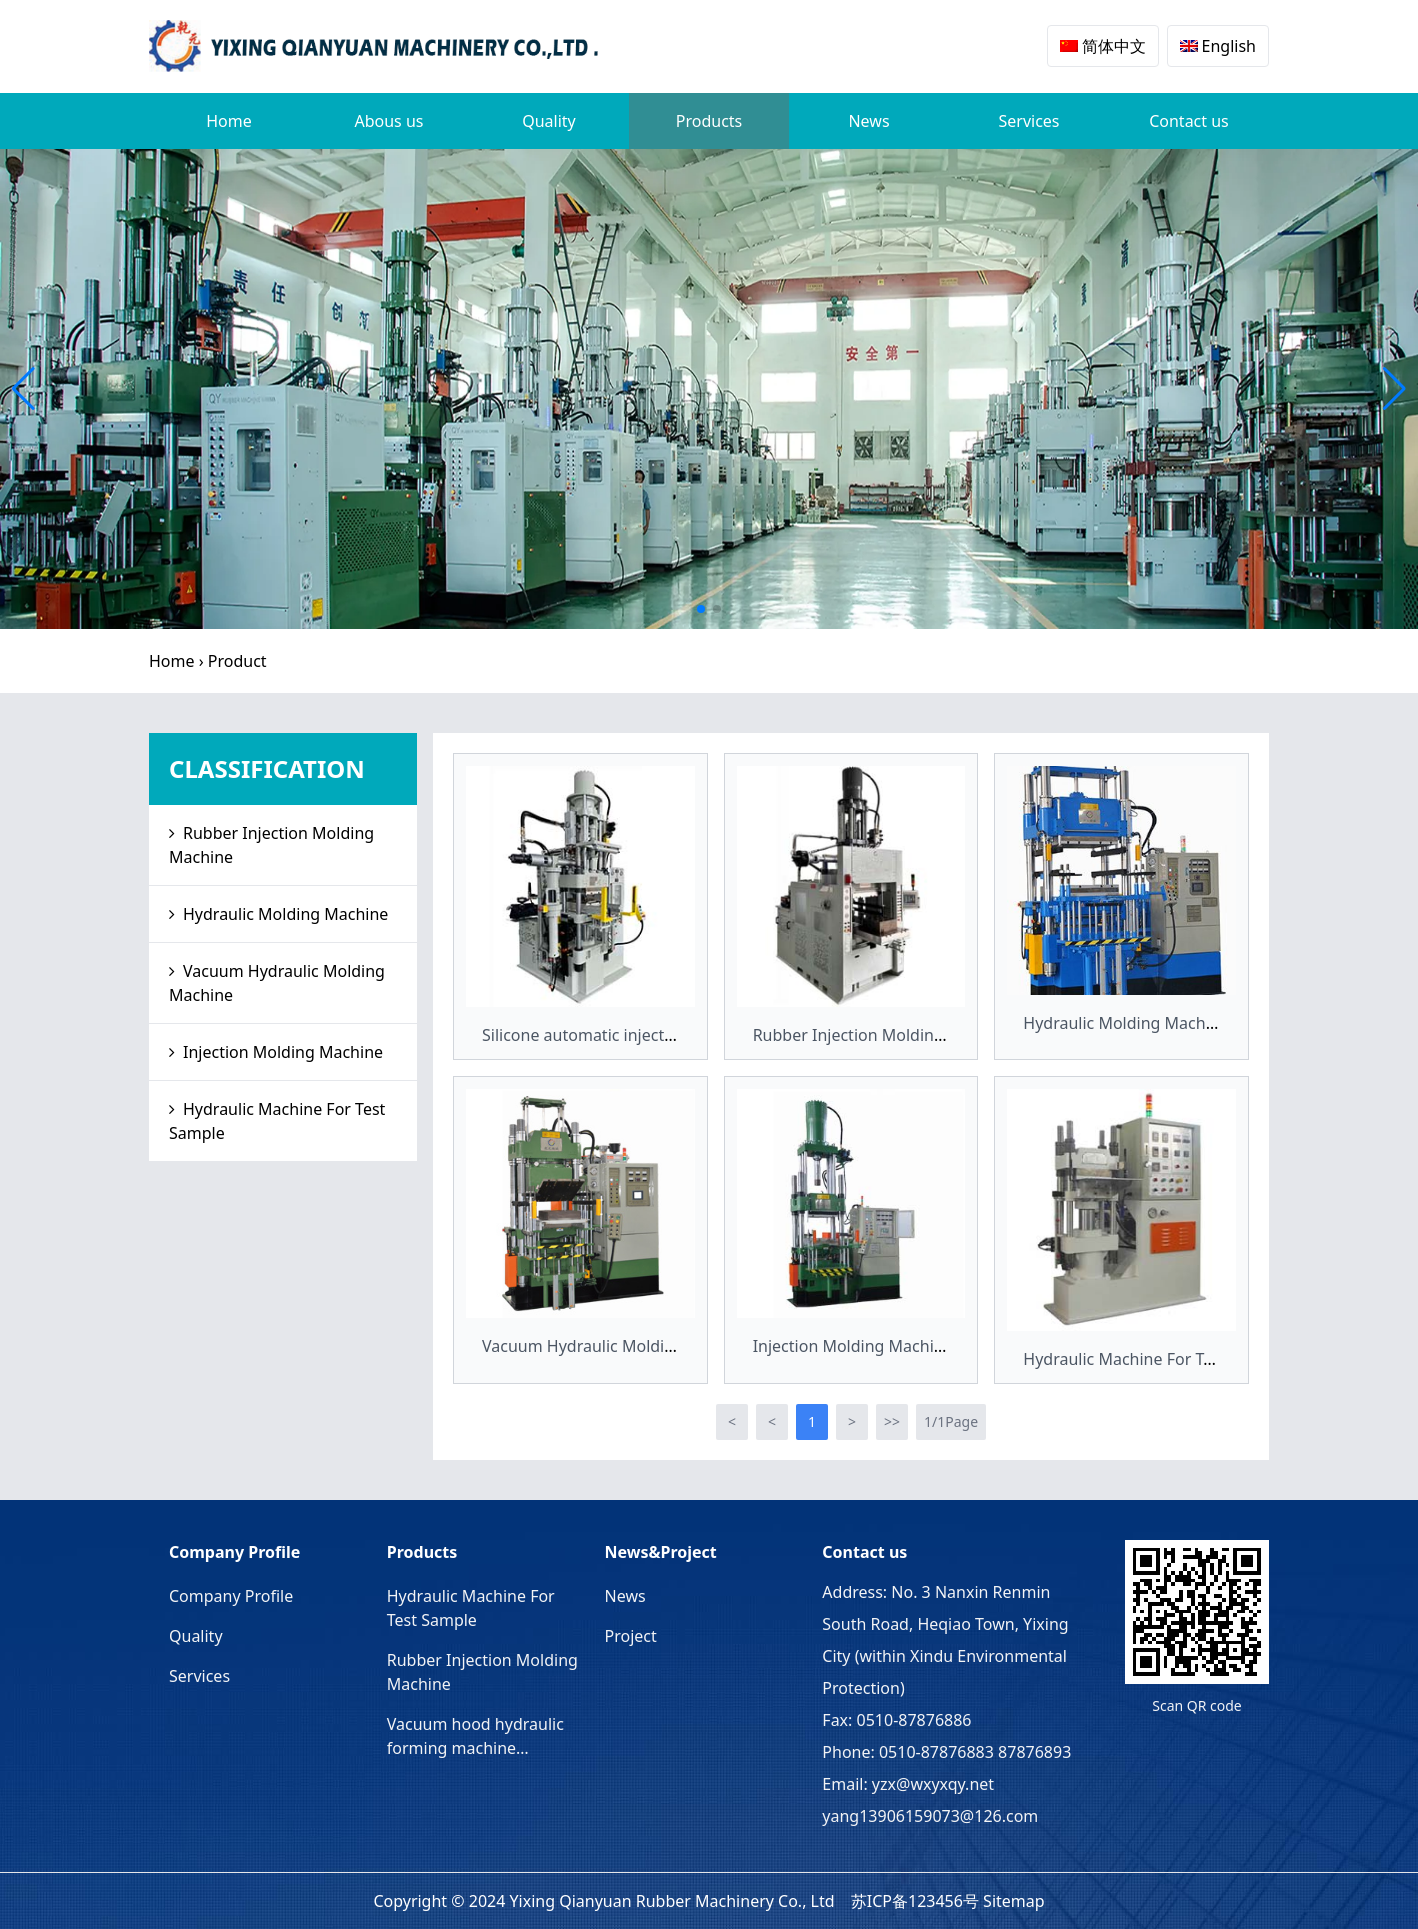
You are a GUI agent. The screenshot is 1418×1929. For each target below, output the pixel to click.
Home (229, 121)
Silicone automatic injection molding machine (652, 1035)
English (1218, 46)
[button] (701, 609)
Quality (549, 121)
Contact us (1189, 121)
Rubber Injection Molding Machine (271, 845)
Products (709, 121)
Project (631, 1636)
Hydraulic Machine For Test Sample (277, 1121)
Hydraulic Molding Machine (285, 914)
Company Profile (234, 1552)
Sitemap (1014, 1901)
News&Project (661, 1552)
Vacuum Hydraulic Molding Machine (277, 983)
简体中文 (1103, 46)
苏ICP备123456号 (915, 1901)
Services (1028, 121)
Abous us (388, 121)
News (868, 121)
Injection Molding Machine (283, 1052)
